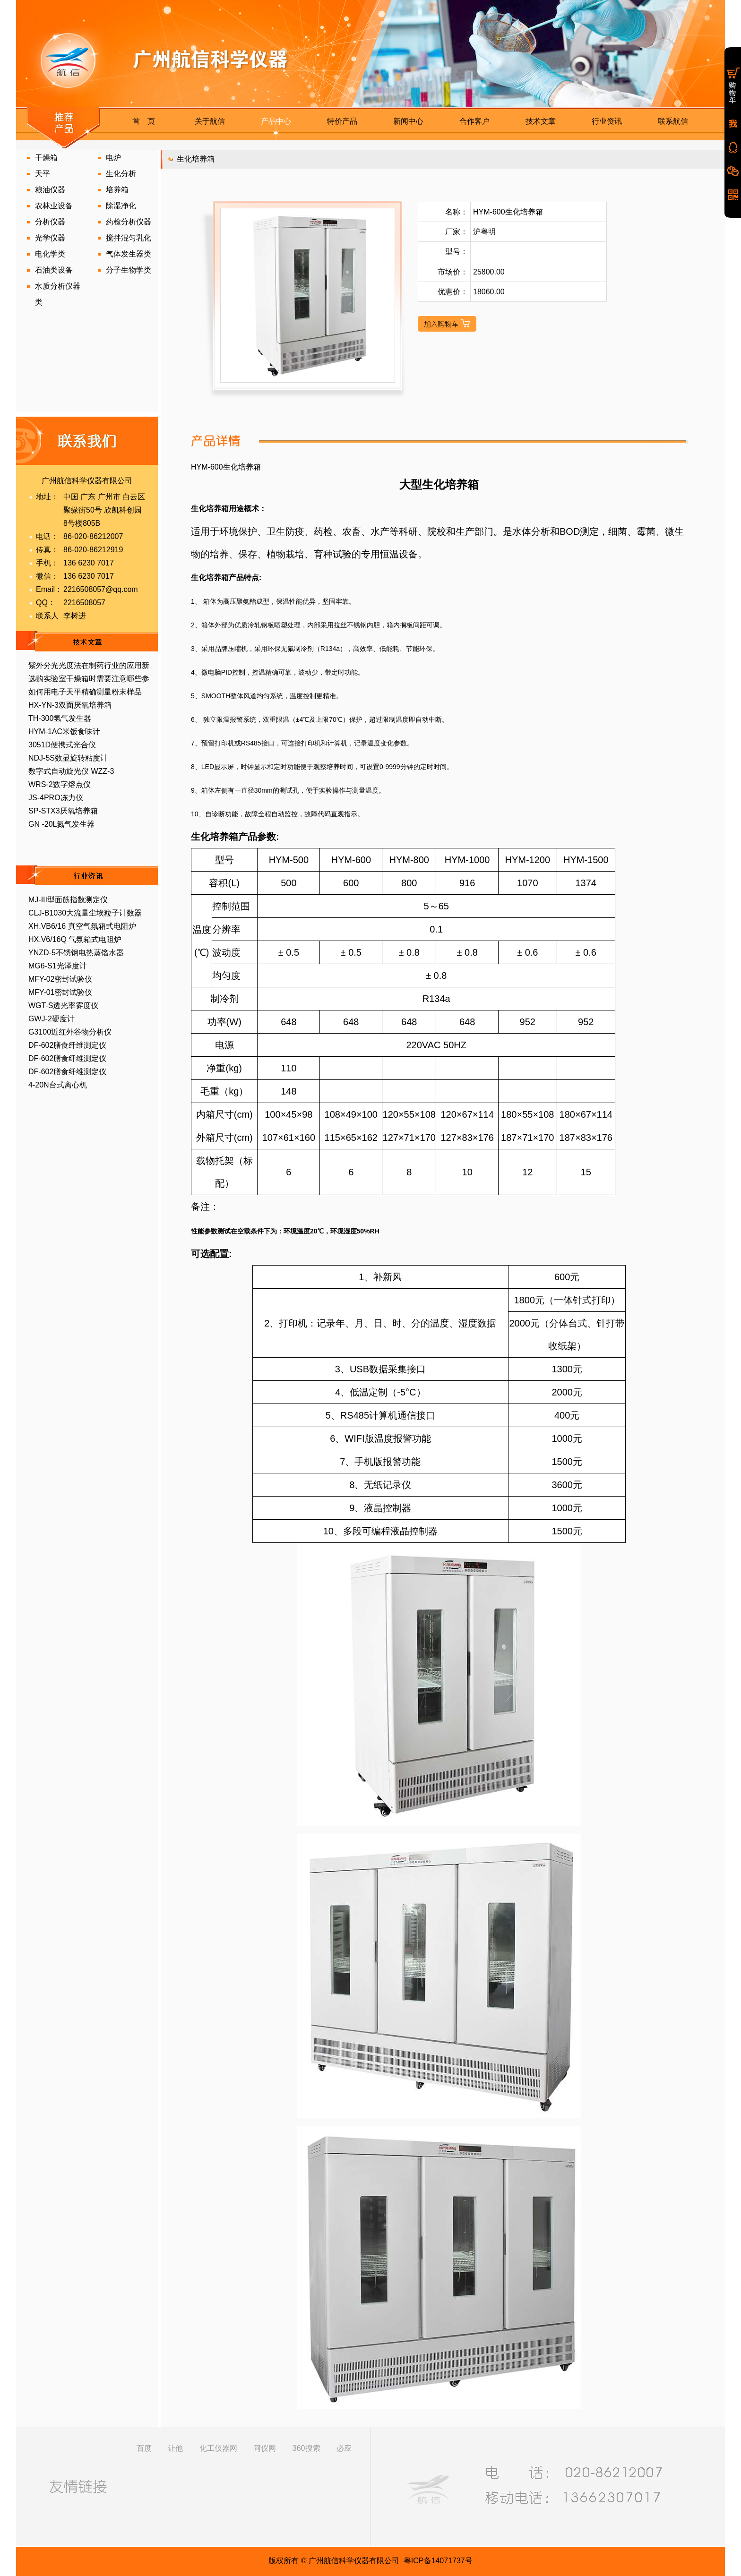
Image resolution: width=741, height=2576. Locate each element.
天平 (42, 174)
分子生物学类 (128, 270)
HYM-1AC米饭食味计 (64, 731)
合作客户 (474, 121)
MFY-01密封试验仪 (60, 992)
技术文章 (541, 121)
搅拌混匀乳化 (128, 238)
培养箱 (117, 190)
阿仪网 (264, 2448)
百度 (144, 2448)
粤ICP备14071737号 (438, 2561)
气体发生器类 (128, 254)
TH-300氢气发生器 (59, 718)
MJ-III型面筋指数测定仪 (68, 900)
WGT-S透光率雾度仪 (63, 1005)
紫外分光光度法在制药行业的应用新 (88, 665)
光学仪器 (50, 238)
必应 (344, 2448)
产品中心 (276, 121)
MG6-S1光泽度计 (57, 966)
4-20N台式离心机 (57, 1085)
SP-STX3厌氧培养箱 (63, 811)
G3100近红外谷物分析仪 (70, 1032)
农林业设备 (54, 206)
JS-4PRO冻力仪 (55, 798)
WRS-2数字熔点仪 (59, 784)
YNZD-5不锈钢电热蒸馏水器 (76, 953)
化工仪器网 (218, 2448)
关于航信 (210, 121)
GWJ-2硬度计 (51, 1019)
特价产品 (342, 121)
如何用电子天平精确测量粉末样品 (85, 692)
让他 (175, 2448)
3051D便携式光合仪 (62, 745)
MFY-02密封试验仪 (60, 979)
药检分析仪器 (128, 222)
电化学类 (50, 254)
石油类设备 (54, 270)
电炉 (113, 158)
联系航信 (673, 121)
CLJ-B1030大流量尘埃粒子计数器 (85, 913)
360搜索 (306, 2448)
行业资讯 (607, 121)
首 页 (143, 121)
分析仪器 (50, 222)
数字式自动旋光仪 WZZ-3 (71, 771)
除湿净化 (121, 206)
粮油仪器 (50, 190)
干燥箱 (46, 158)
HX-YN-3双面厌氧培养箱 (70, 705)
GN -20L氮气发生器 (61, 824)
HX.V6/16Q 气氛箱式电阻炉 (74, 939)
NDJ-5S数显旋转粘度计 (68, 758)
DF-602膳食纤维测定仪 (67, 1045)
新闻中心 (408, 121)
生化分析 (121, 174)
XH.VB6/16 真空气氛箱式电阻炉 (82, 926)
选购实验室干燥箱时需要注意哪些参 (88, 679)
